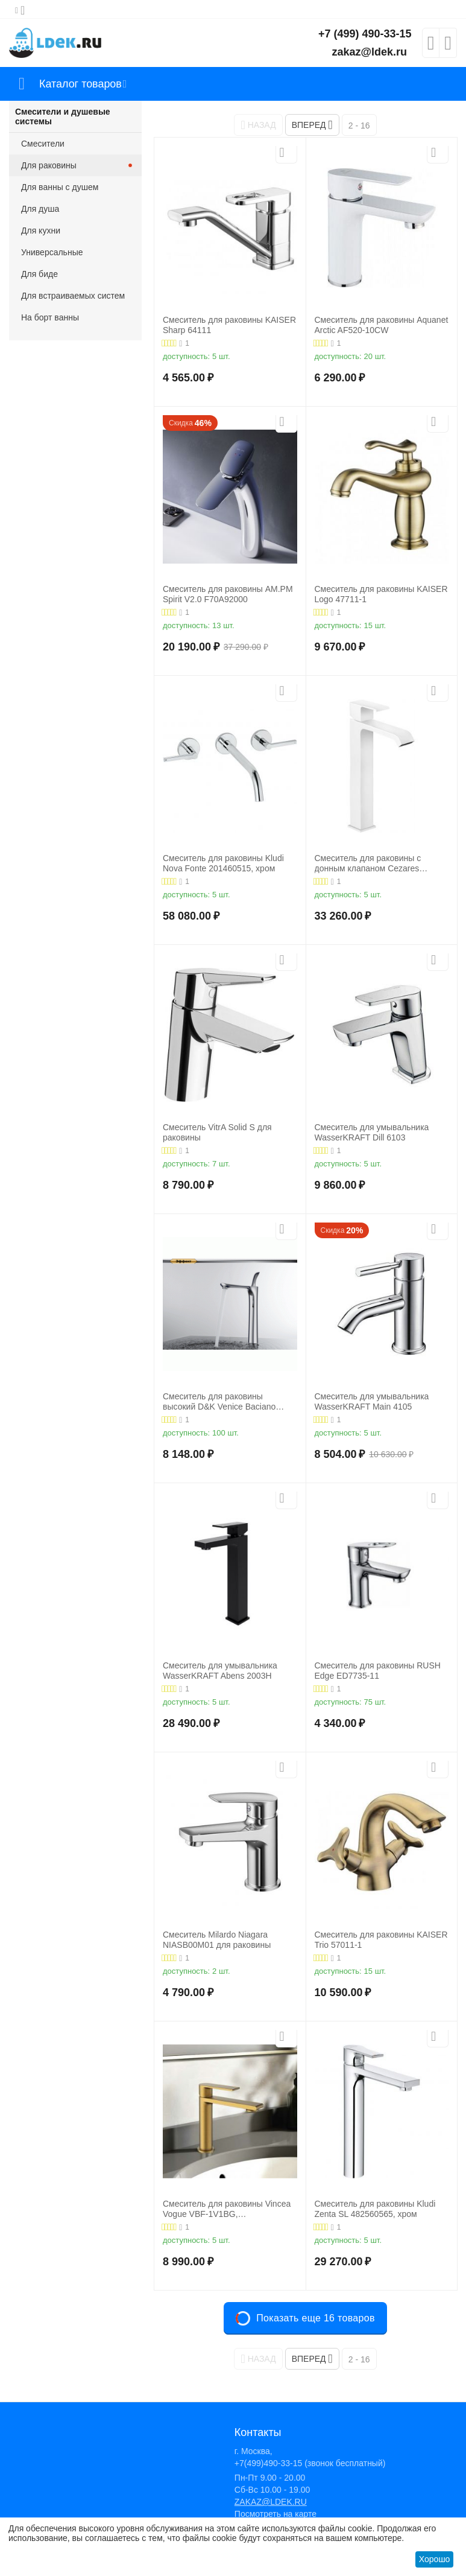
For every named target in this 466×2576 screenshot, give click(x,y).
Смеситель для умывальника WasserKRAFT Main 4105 (372, 1401)
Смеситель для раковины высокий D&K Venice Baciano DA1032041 (219, 1401)
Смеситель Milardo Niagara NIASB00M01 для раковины (217, 1940)
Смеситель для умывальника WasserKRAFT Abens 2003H (220, 1671)
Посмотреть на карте (275, 2514)
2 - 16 (359, 125)
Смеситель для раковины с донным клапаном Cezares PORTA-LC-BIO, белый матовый (377, 863)
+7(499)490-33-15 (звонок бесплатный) (310, 2463)
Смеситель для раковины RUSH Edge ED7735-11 (378, 1671)
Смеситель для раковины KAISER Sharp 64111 (229, 325)
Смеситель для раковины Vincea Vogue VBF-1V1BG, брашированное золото (227, 2209)
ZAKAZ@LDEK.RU (271, 2502)
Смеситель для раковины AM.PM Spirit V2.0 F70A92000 (228, 594)
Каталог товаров (80, 84)
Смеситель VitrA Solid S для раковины (217, 1132)
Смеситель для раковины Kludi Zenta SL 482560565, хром (375, 2209)
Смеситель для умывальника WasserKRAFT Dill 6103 (372, 1132)
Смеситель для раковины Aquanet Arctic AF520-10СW (382, 325)
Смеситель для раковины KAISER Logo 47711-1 (381, 594)
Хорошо (434, 2559)
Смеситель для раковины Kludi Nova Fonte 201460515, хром (223, 863)
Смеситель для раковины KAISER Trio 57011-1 (381, 1940)
